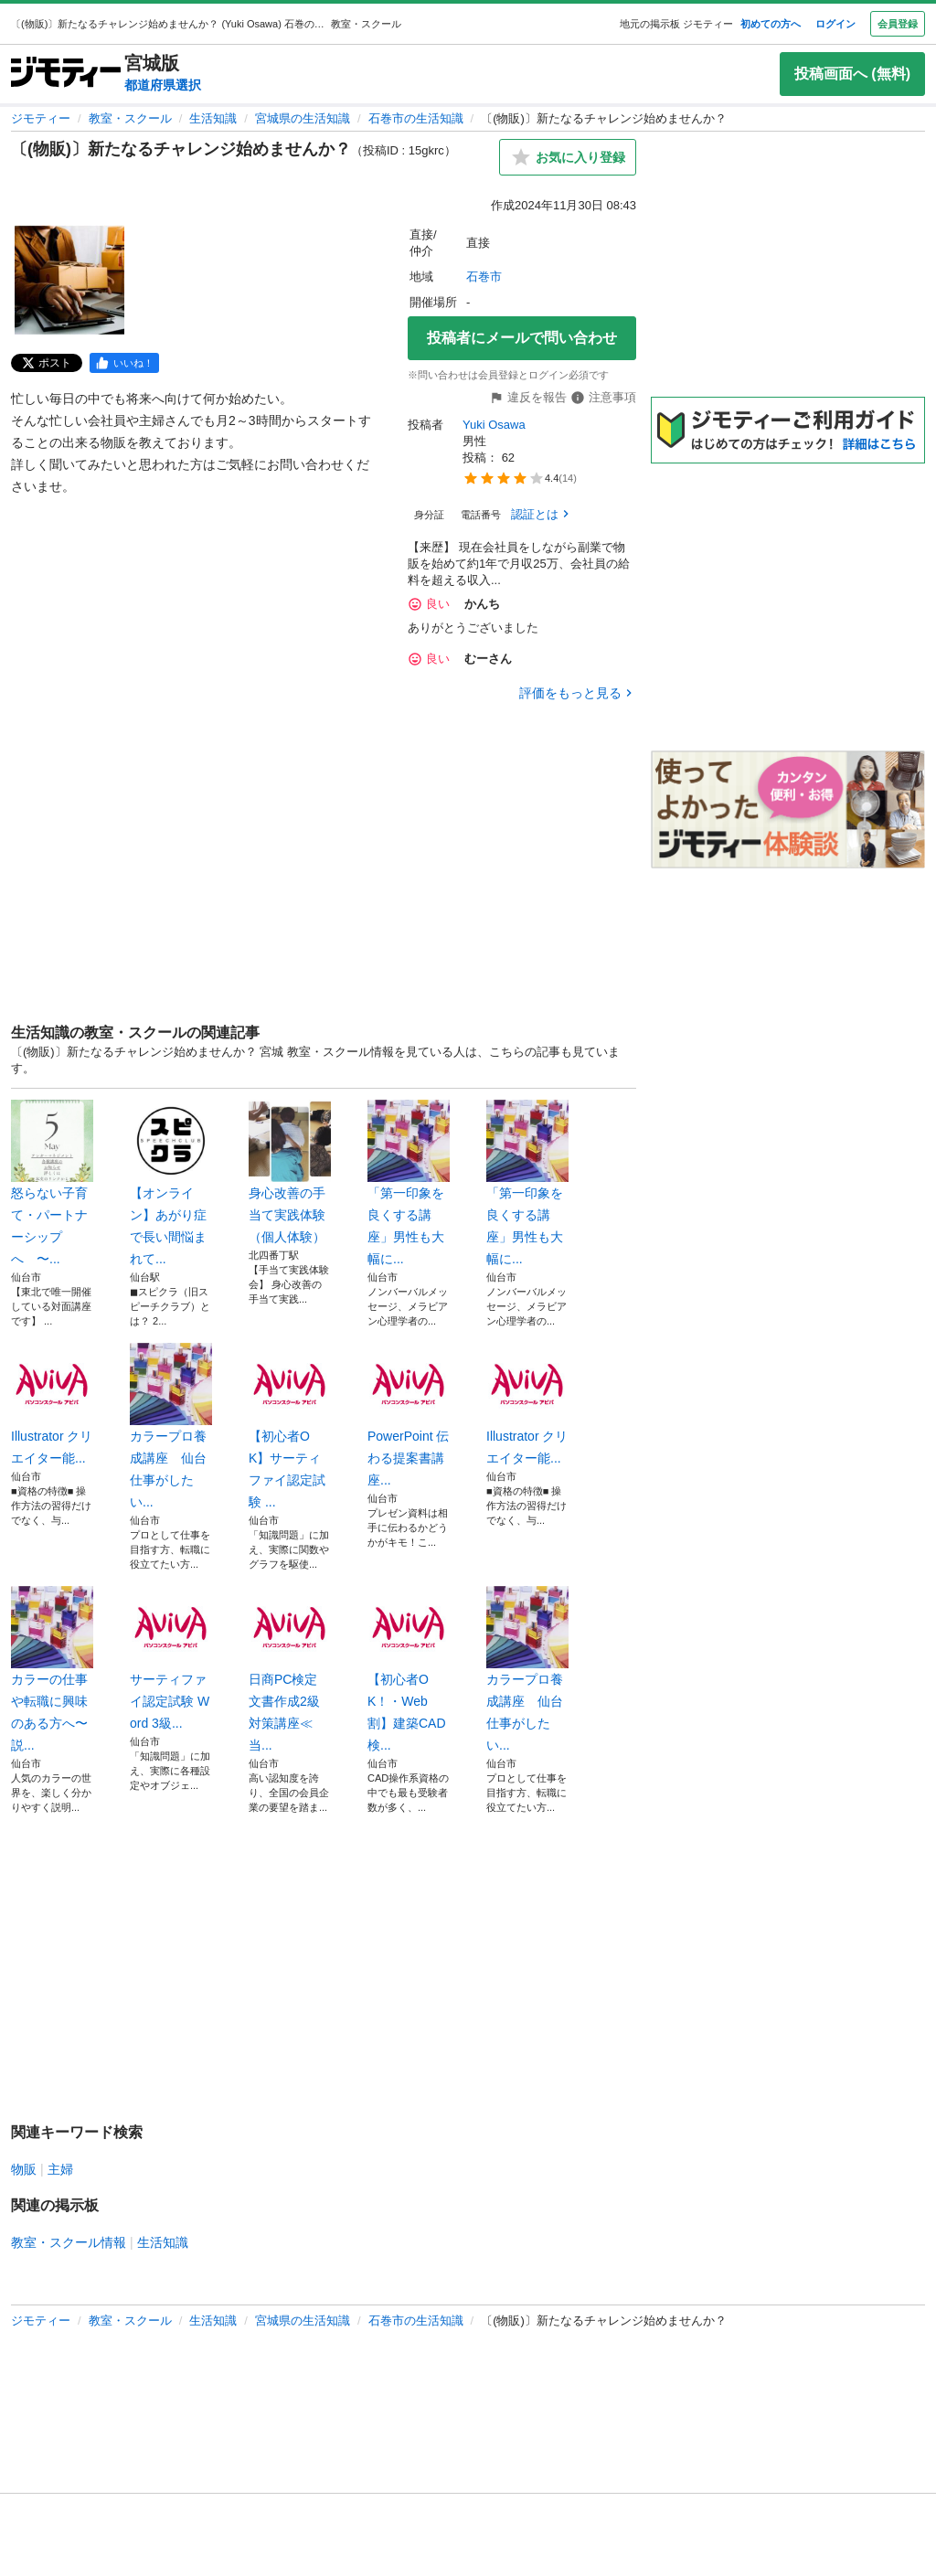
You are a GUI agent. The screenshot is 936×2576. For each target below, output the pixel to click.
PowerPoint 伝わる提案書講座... (408, 1415)
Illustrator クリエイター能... (52, 1404)
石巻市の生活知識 (415, 118)
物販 (24, 2169)
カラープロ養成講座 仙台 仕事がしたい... (171, 1426)
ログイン (835, 23)
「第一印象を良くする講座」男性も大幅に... (408, 1183)
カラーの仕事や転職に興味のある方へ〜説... (52, 1669)
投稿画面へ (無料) (852, 73)
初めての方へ (770, 23)
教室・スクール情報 (68, 2242)
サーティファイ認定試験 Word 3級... (171, 1658)
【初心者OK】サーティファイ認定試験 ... (290, 1426)
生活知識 (213, 118)
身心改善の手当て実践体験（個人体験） (290, 1172)
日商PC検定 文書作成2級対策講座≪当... (290, 1669)
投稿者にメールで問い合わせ (522, 338)
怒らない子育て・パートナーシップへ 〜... (52, 1183)
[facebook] (124, 363)
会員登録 (898, 23)
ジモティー (40, 118)
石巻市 (484, 276)
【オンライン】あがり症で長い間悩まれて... (171, 1183)
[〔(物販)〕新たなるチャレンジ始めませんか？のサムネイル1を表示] (69, 279)
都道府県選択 (162, 85)
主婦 (60, 2169)
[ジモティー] (66, 73)
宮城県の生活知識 (302, 118)
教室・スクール (130, 118)
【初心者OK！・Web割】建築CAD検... (408, 1669)
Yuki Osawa (494, 424)
